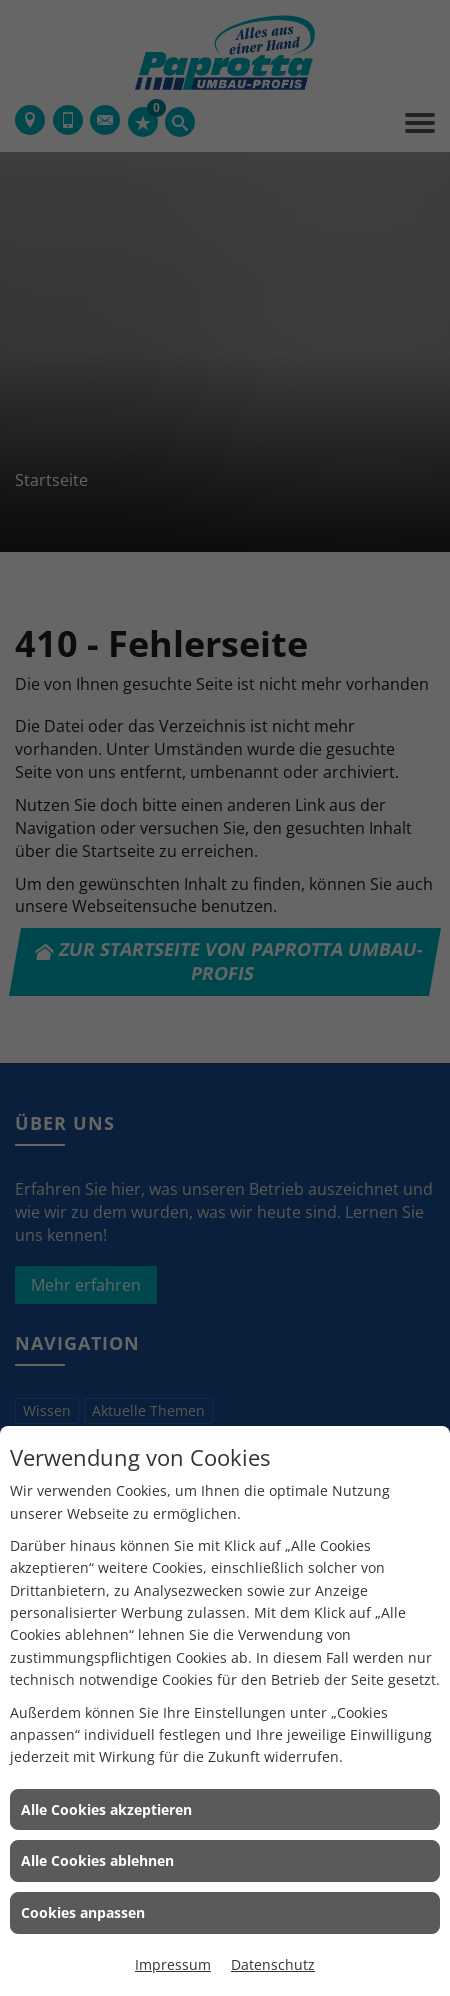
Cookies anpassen (83, 1912)
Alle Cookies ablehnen (97, 1860)
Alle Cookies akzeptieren (106, 1809)
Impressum (173, 1964)
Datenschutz (273, 1964)
